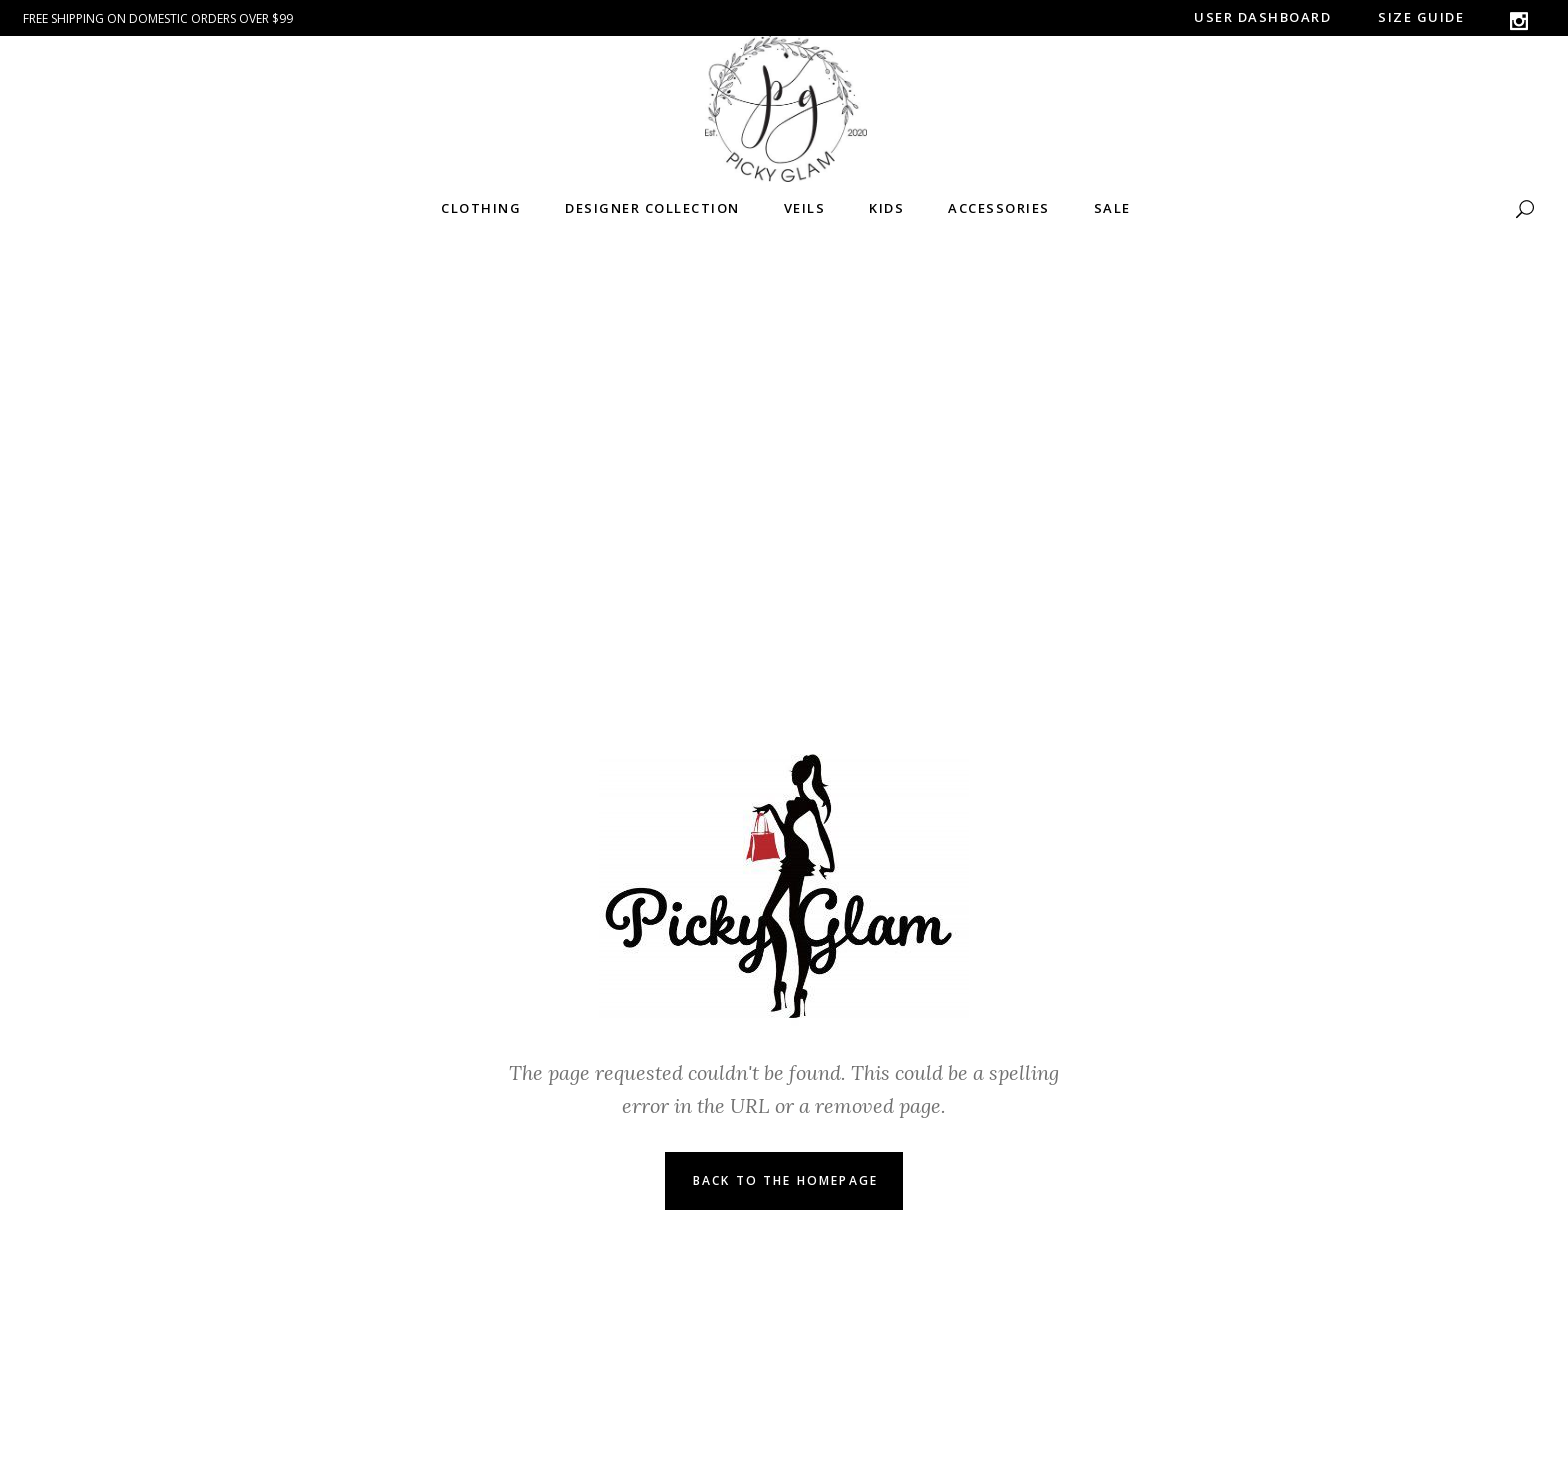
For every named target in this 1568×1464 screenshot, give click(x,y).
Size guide (1421, 17)
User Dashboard (1262, 17)
